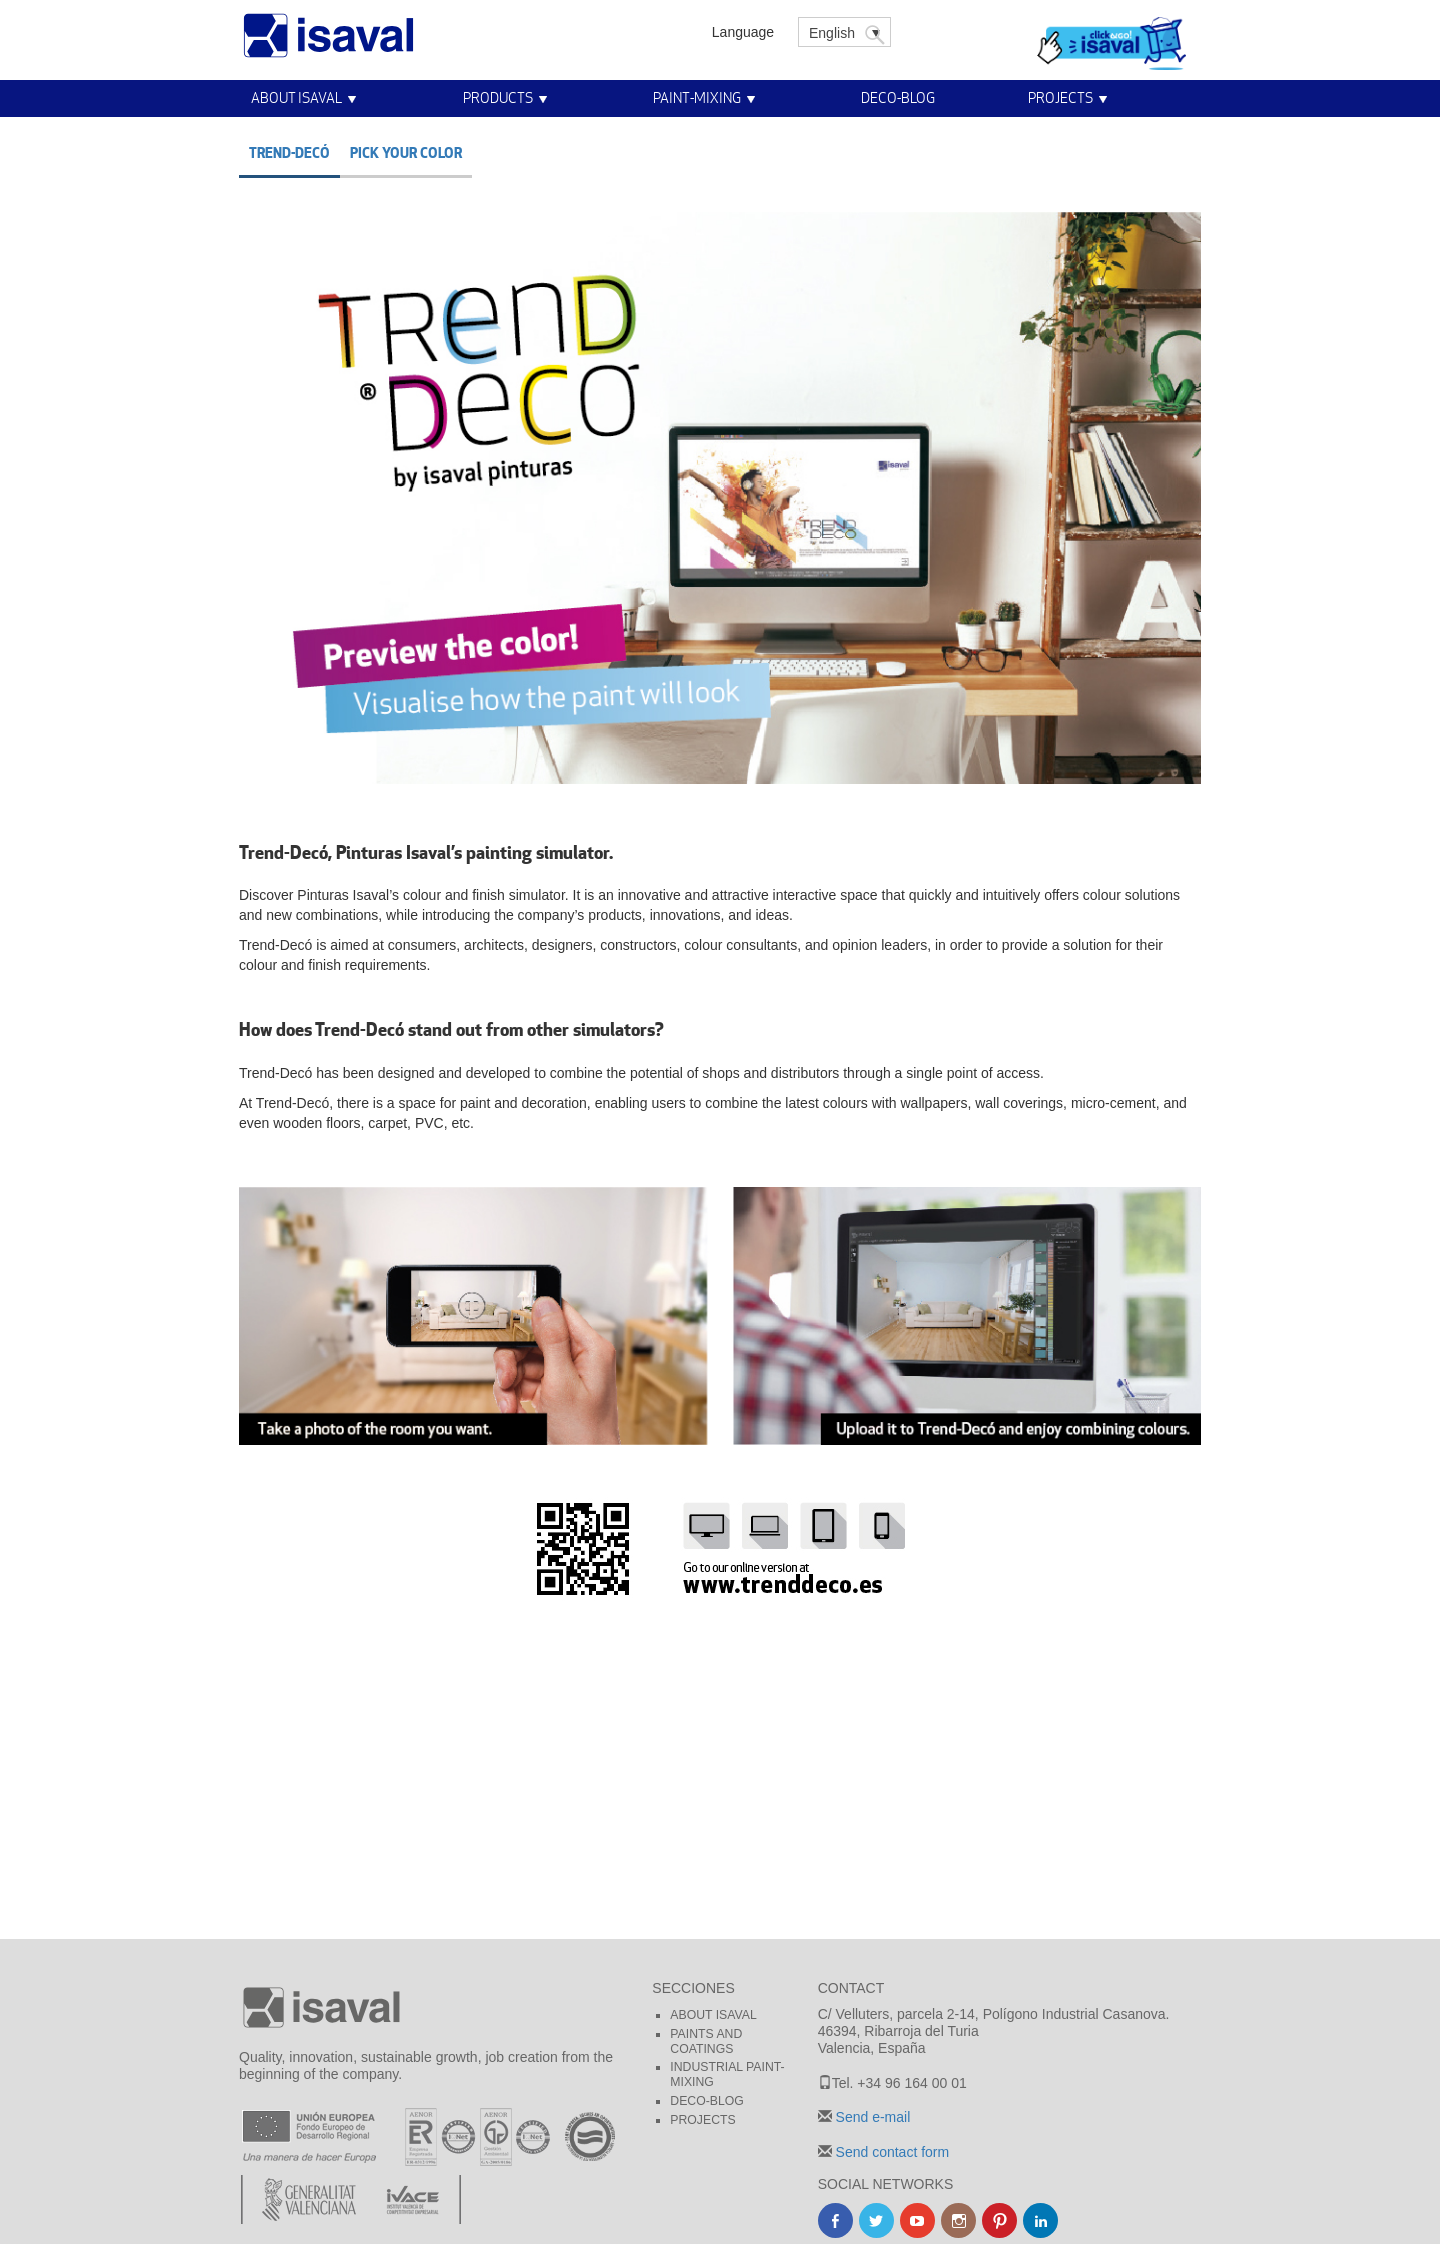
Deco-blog (898, 97)
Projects (1060, 97)
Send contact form (891, 2152)
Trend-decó (289, 152)
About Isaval (296, 97)
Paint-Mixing (697, 97)
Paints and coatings (706, 2041)
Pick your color (406, 152)
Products (498, 97)
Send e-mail (871, 2117)
